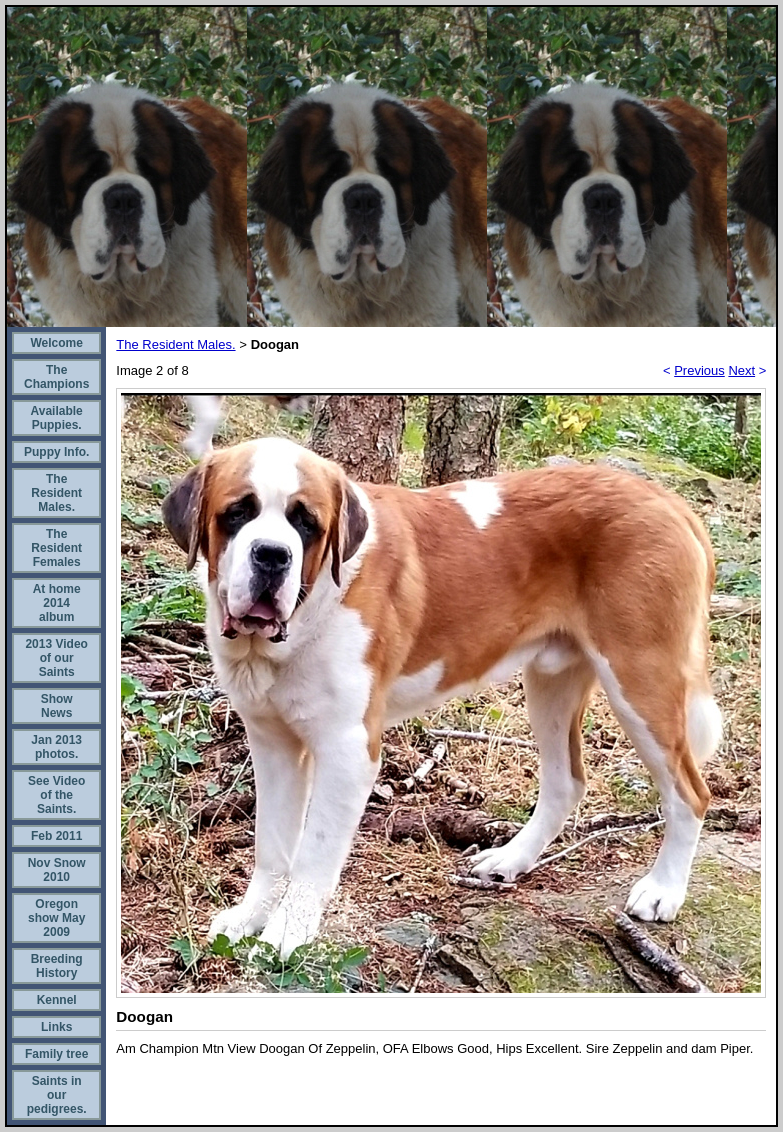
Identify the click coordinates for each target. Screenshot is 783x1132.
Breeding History (57, 966)
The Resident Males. (56, 493)
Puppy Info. (56, 452)
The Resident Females (56, 548)
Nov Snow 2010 (57, 870)
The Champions (56, 377)
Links (56, 1027)
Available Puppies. (57, 418)
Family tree (56, 1054)
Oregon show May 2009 (56, 918)
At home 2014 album (57, 603)
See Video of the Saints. (56, 795)
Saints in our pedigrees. (57, 1095)
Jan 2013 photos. (56, 747)
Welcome (56, 343)
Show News (57, 706)
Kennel (57, 1000)
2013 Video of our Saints (56, 658)
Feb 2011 (56, 836)
